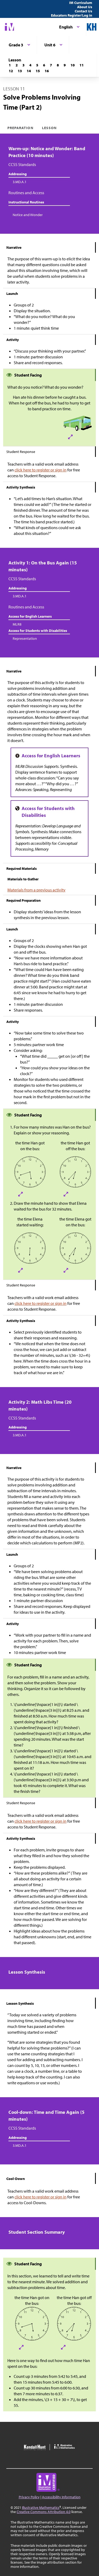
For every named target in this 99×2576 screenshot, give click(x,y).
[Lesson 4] (30, 65)
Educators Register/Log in (71, 15)
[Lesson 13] (19, 71)
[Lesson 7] (51, 65)
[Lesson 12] (10, 71)
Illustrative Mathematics (40, 2507)
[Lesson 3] (23, 65)
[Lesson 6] (44, 65)
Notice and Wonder (28, 215)
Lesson (49, 127)
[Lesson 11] (81, 65)
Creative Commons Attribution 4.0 (43, 2511)
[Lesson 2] (16, 65)
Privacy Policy (29, 2497)
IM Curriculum (80, 3)
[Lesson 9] (64, 65)
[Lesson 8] (57, 65)
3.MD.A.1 (19, 182)
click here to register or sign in (41, 469)
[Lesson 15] (37, 71)
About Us (84, 7)
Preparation (20, 127)
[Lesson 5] (37, 65)
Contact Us (83, 11)
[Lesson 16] (46, 71)
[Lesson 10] (72, 65)
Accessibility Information (61, 2497)
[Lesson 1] (9, 65)
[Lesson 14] (28, 71)
